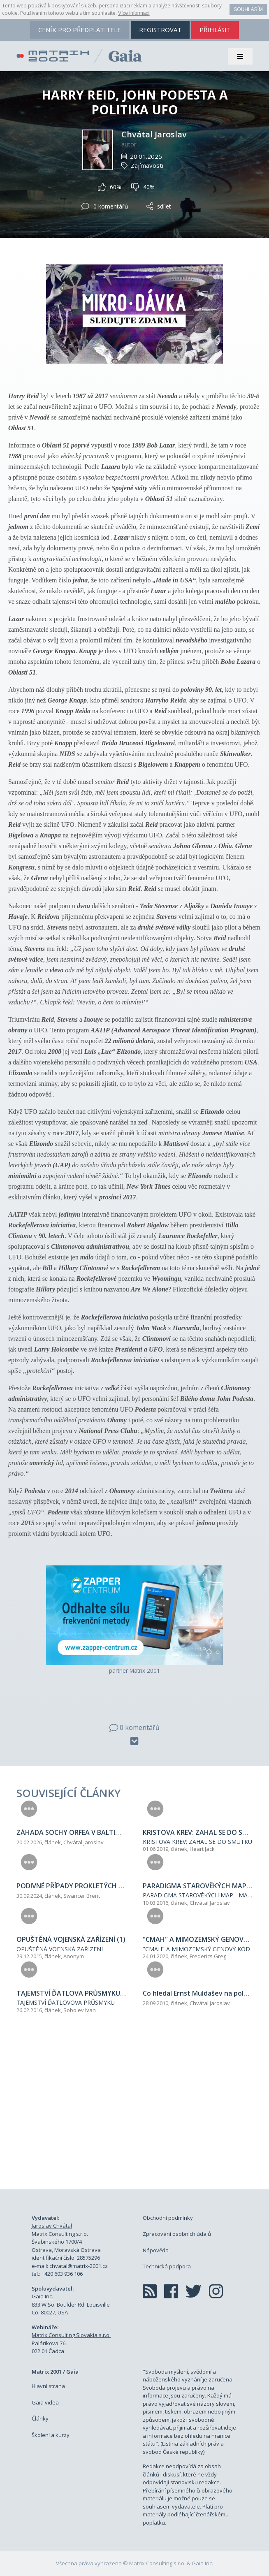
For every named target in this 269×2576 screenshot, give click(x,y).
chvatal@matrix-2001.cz (78, 2266)
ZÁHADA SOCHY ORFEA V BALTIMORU (75, 1832)
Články (40, 2418)
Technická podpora (167, 2266)
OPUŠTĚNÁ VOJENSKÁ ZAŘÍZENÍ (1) (70, 1939)
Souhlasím (248, 9)
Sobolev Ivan (79, 2010)
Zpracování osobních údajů (177, 2233)
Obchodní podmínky (168, 2217)
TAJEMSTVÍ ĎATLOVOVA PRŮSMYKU (65, 2002)
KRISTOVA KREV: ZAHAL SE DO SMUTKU (197, 1842)
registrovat (160, 30)
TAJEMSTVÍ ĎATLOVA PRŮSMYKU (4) (73, 1993)
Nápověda (156, 2250)
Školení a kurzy (51, 2435)
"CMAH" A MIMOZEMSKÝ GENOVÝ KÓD (196, 1949)
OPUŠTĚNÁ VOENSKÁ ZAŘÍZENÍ (59, 1949)
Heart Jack (202, 1849)
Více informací (134, 13)
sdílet (158, 206)
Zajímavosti (147, 165)
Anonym (73, 1956)
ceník (79, 30)
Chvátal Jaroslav (154, 134)
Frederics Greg (208, 1956)
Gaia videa (45, 2402)
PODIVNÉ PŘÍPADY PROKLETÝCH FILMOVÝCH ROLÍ (93, 1885)
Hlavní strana (48, 2386)
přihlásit (215, 30)
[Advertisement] (134, 2110)
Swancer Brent (81, 1895)
